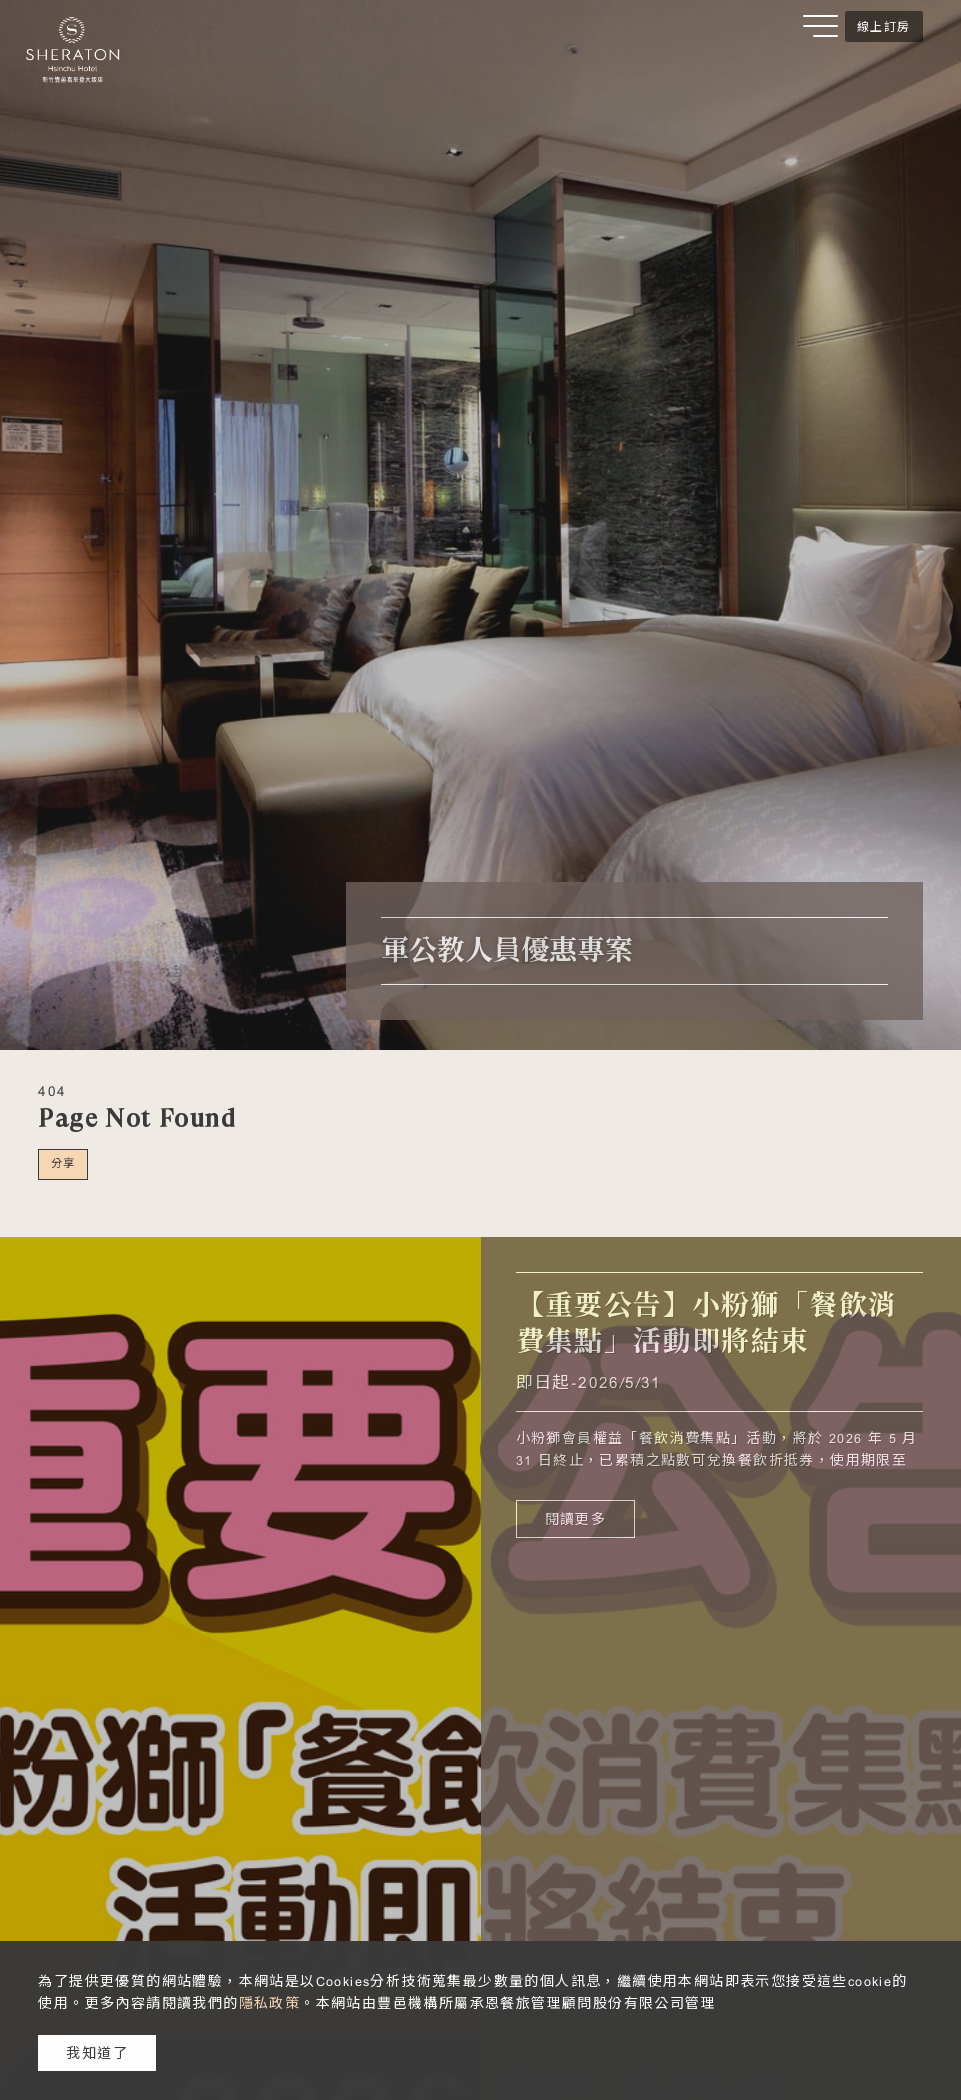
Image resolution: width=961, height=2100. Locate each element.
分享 (63, 1163)
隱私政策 (270, 2003)
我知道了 (97, 2053)
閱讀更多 (576, 1519)
